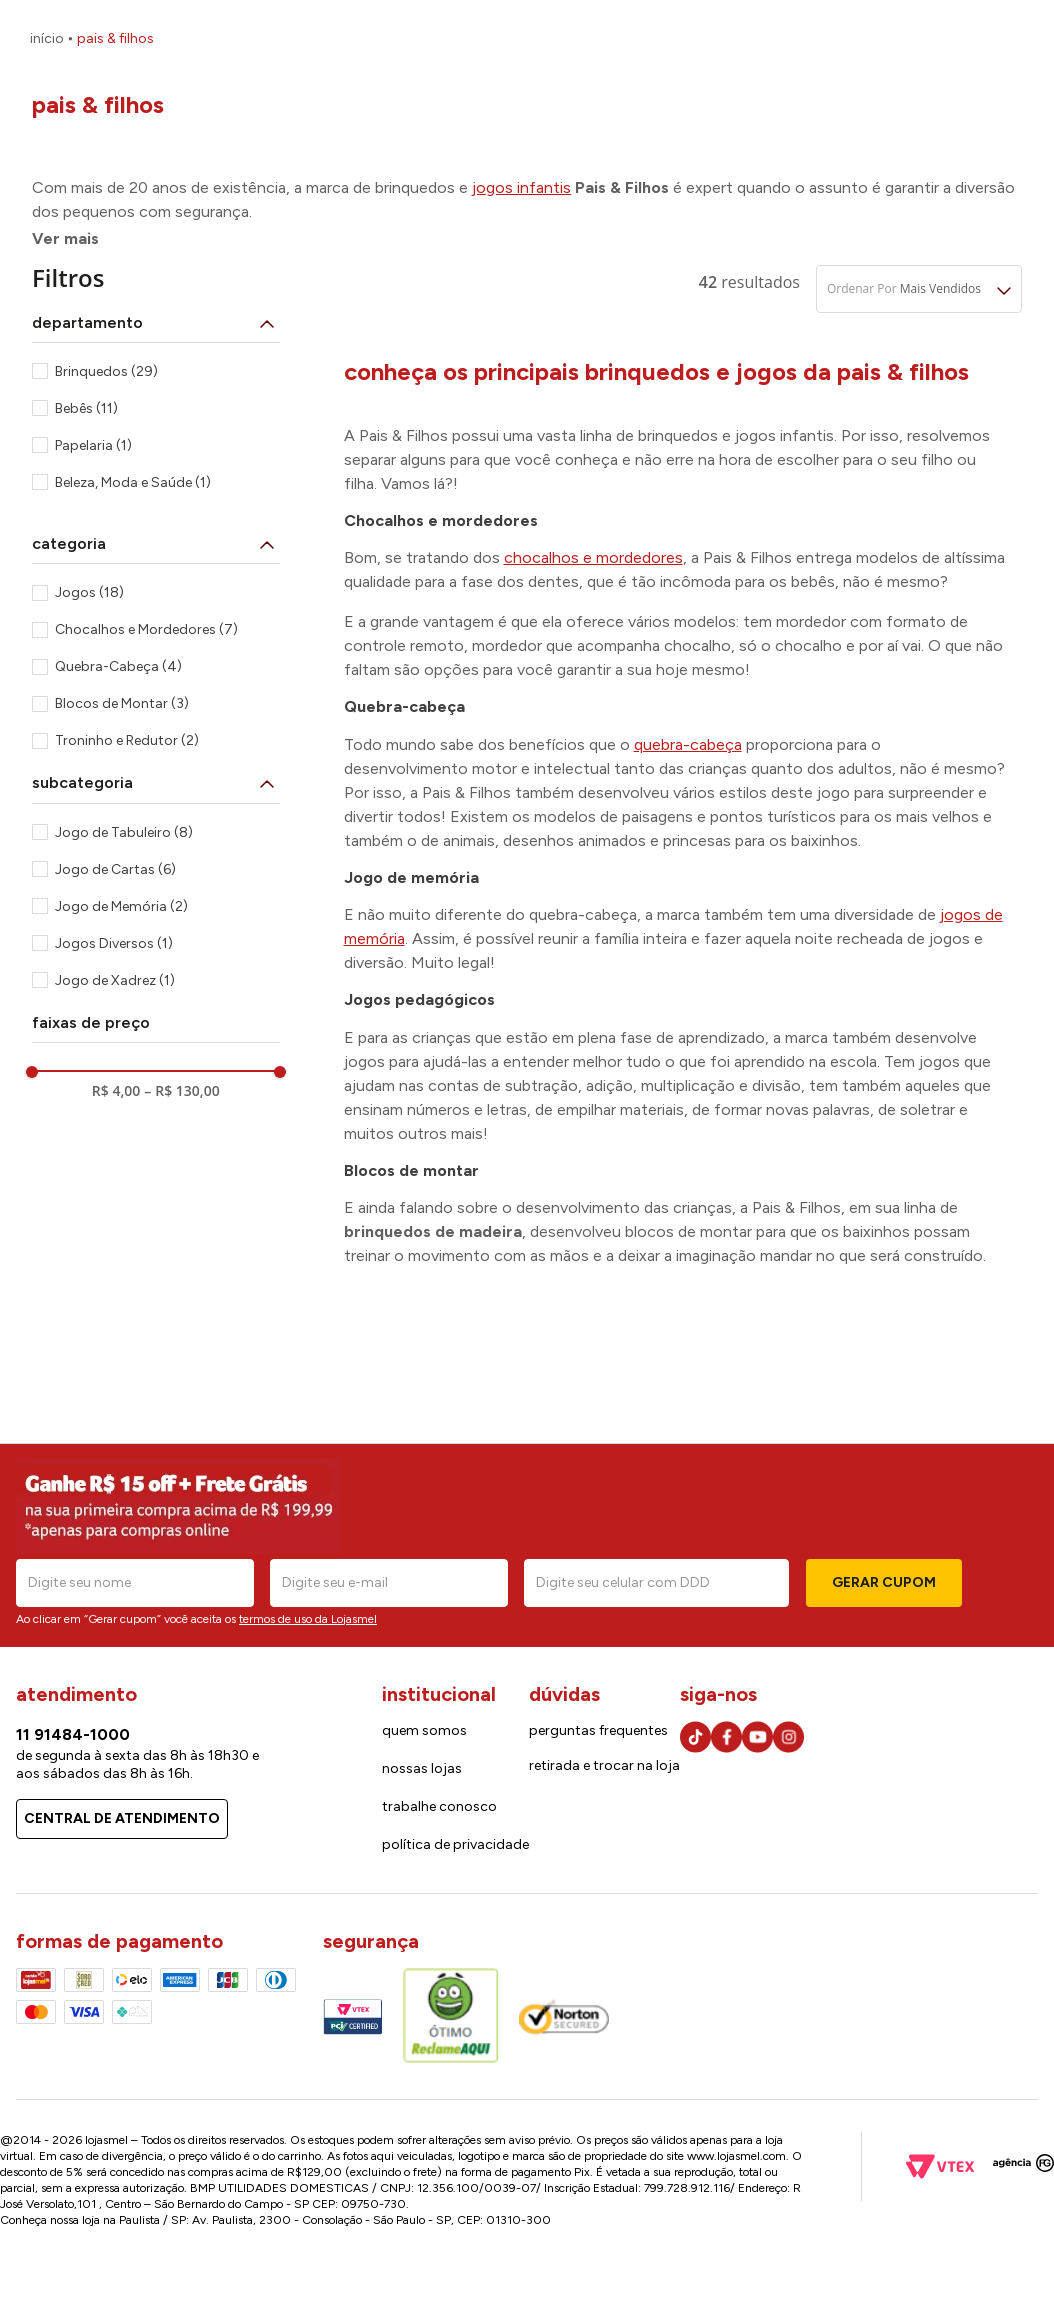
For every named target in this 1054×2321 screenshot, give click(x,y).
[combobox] (403, 94)
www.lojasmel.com (736, 2156)
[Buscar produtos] (625, 94)
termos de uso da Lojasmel (308, 1619)
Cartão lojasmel (853, 40)
